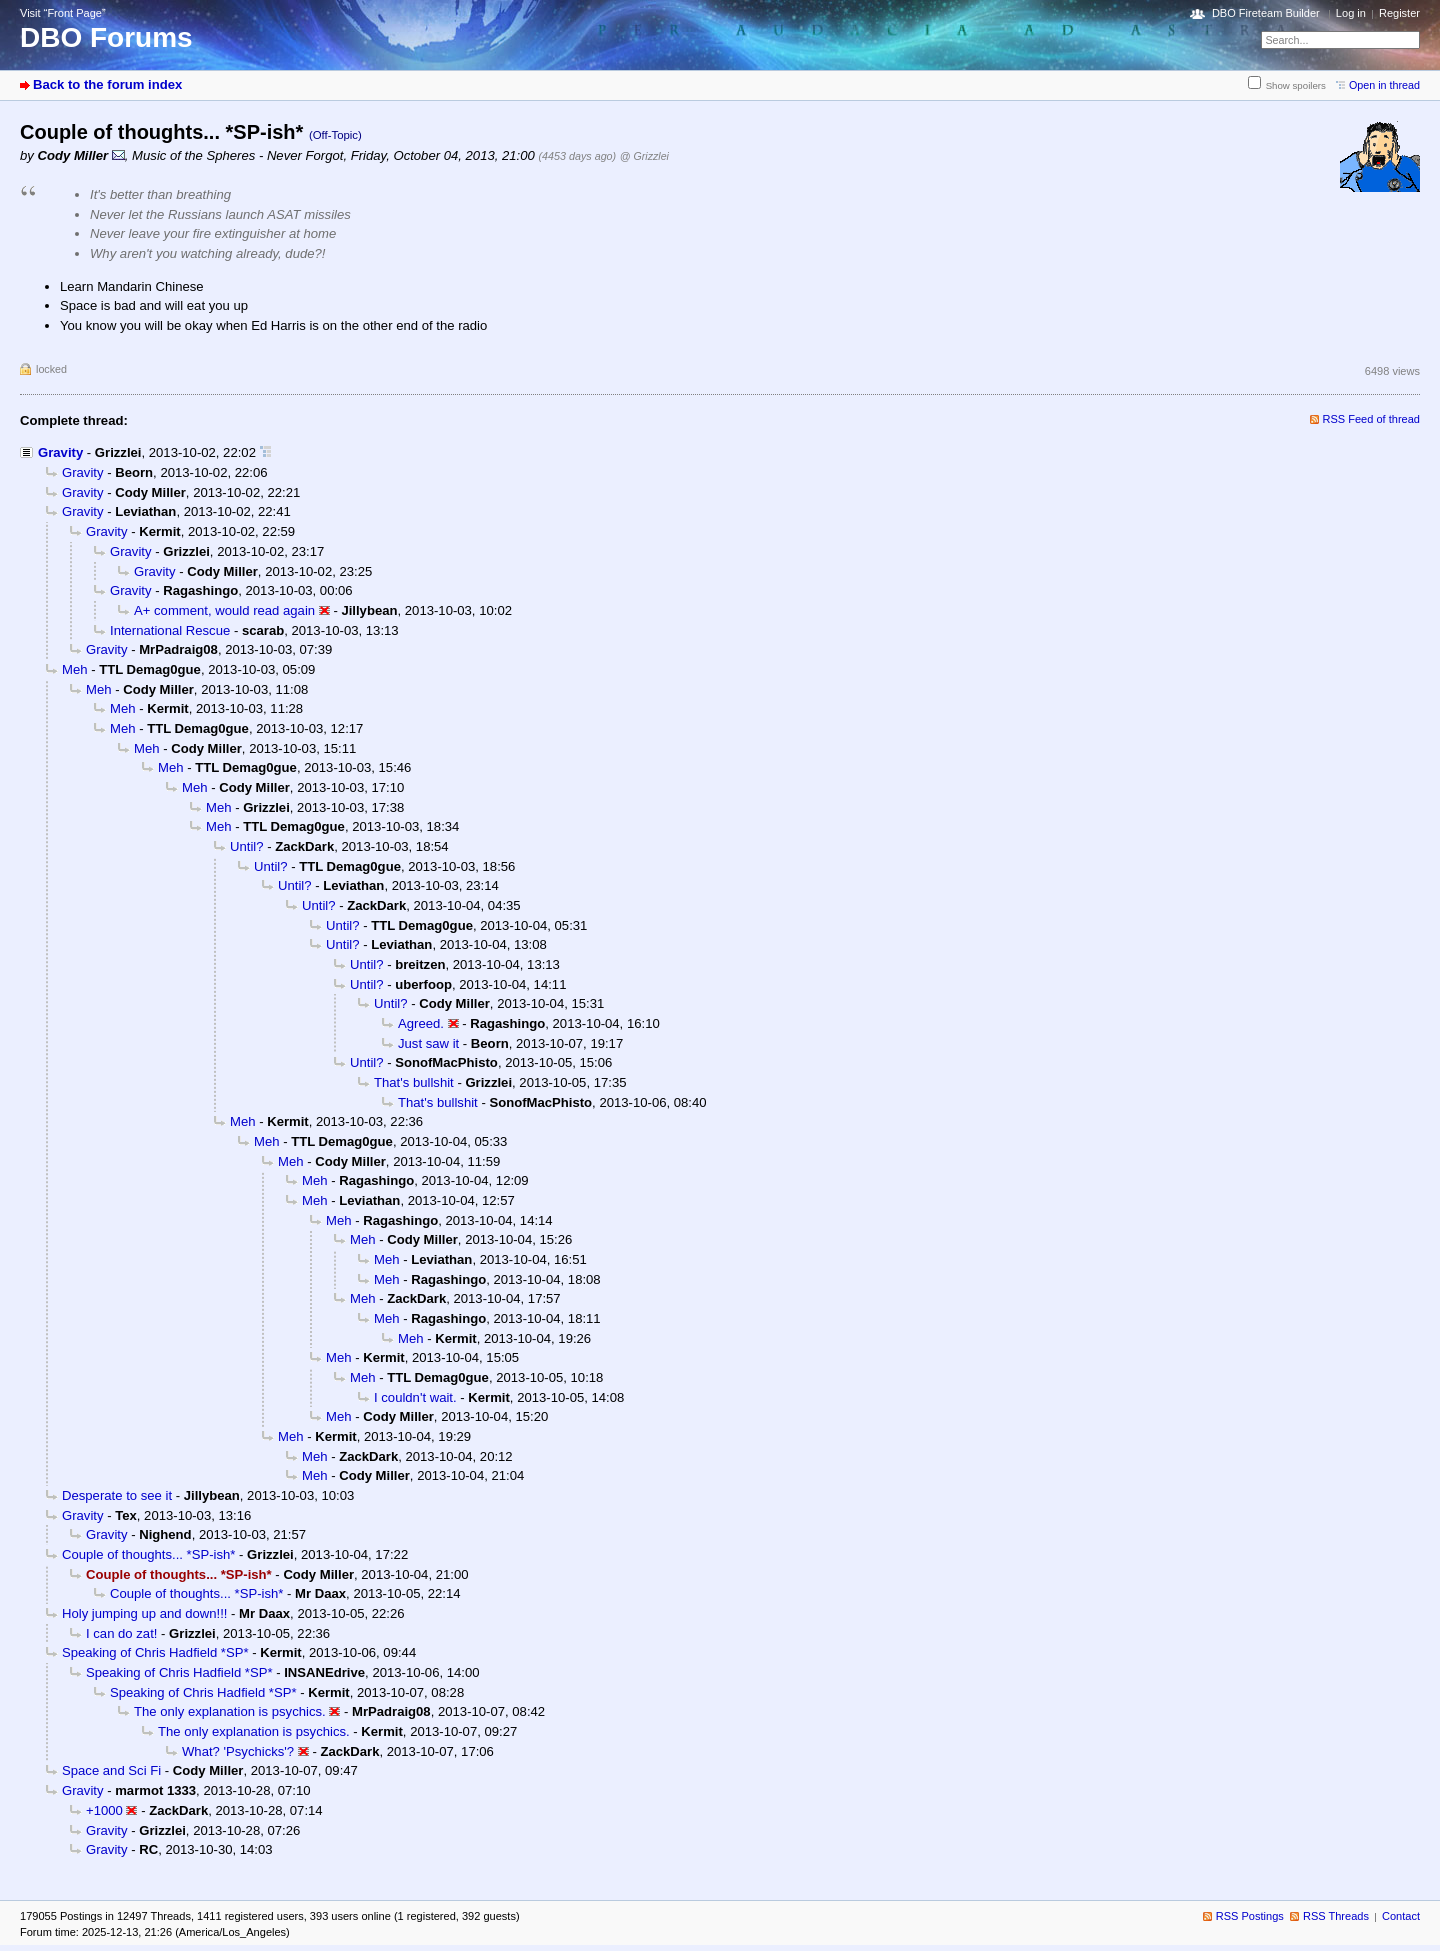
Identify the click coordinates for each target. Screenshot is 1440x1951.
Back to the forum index (107, 84)
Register (1399, 13)
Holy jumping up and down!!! (144, 1613)
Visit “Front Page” (63, 13)
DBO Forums (106, 37)
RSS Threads (1336, 1916)
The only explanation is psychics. (230, 1711)
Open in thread (1384, 85)
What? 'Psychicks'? (238, 1751)
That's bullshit (414, 1082)
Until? (247, 846)
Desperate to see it (117, 1495)
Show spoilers (1296, 85)
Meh (75, 669)
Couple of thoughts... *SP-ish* (148, 1554)
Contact (1401, 1916)
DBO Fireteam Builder (1266, 13)
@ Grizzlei (644, 156)
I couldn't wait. (415, 1397)
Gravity (60, 452)
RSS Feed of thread (1372, 419)
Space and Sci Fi (111, 1770)
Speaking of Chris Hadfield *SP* (155, 1652)
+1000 (104, 1810)
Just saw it (428, 1043)
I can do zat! (121, 1633)
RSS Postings (1250, 1916)
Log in (1351, 13)
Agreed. (421, 1023)
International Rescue (170, 630)
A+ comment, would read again (224, 610)
